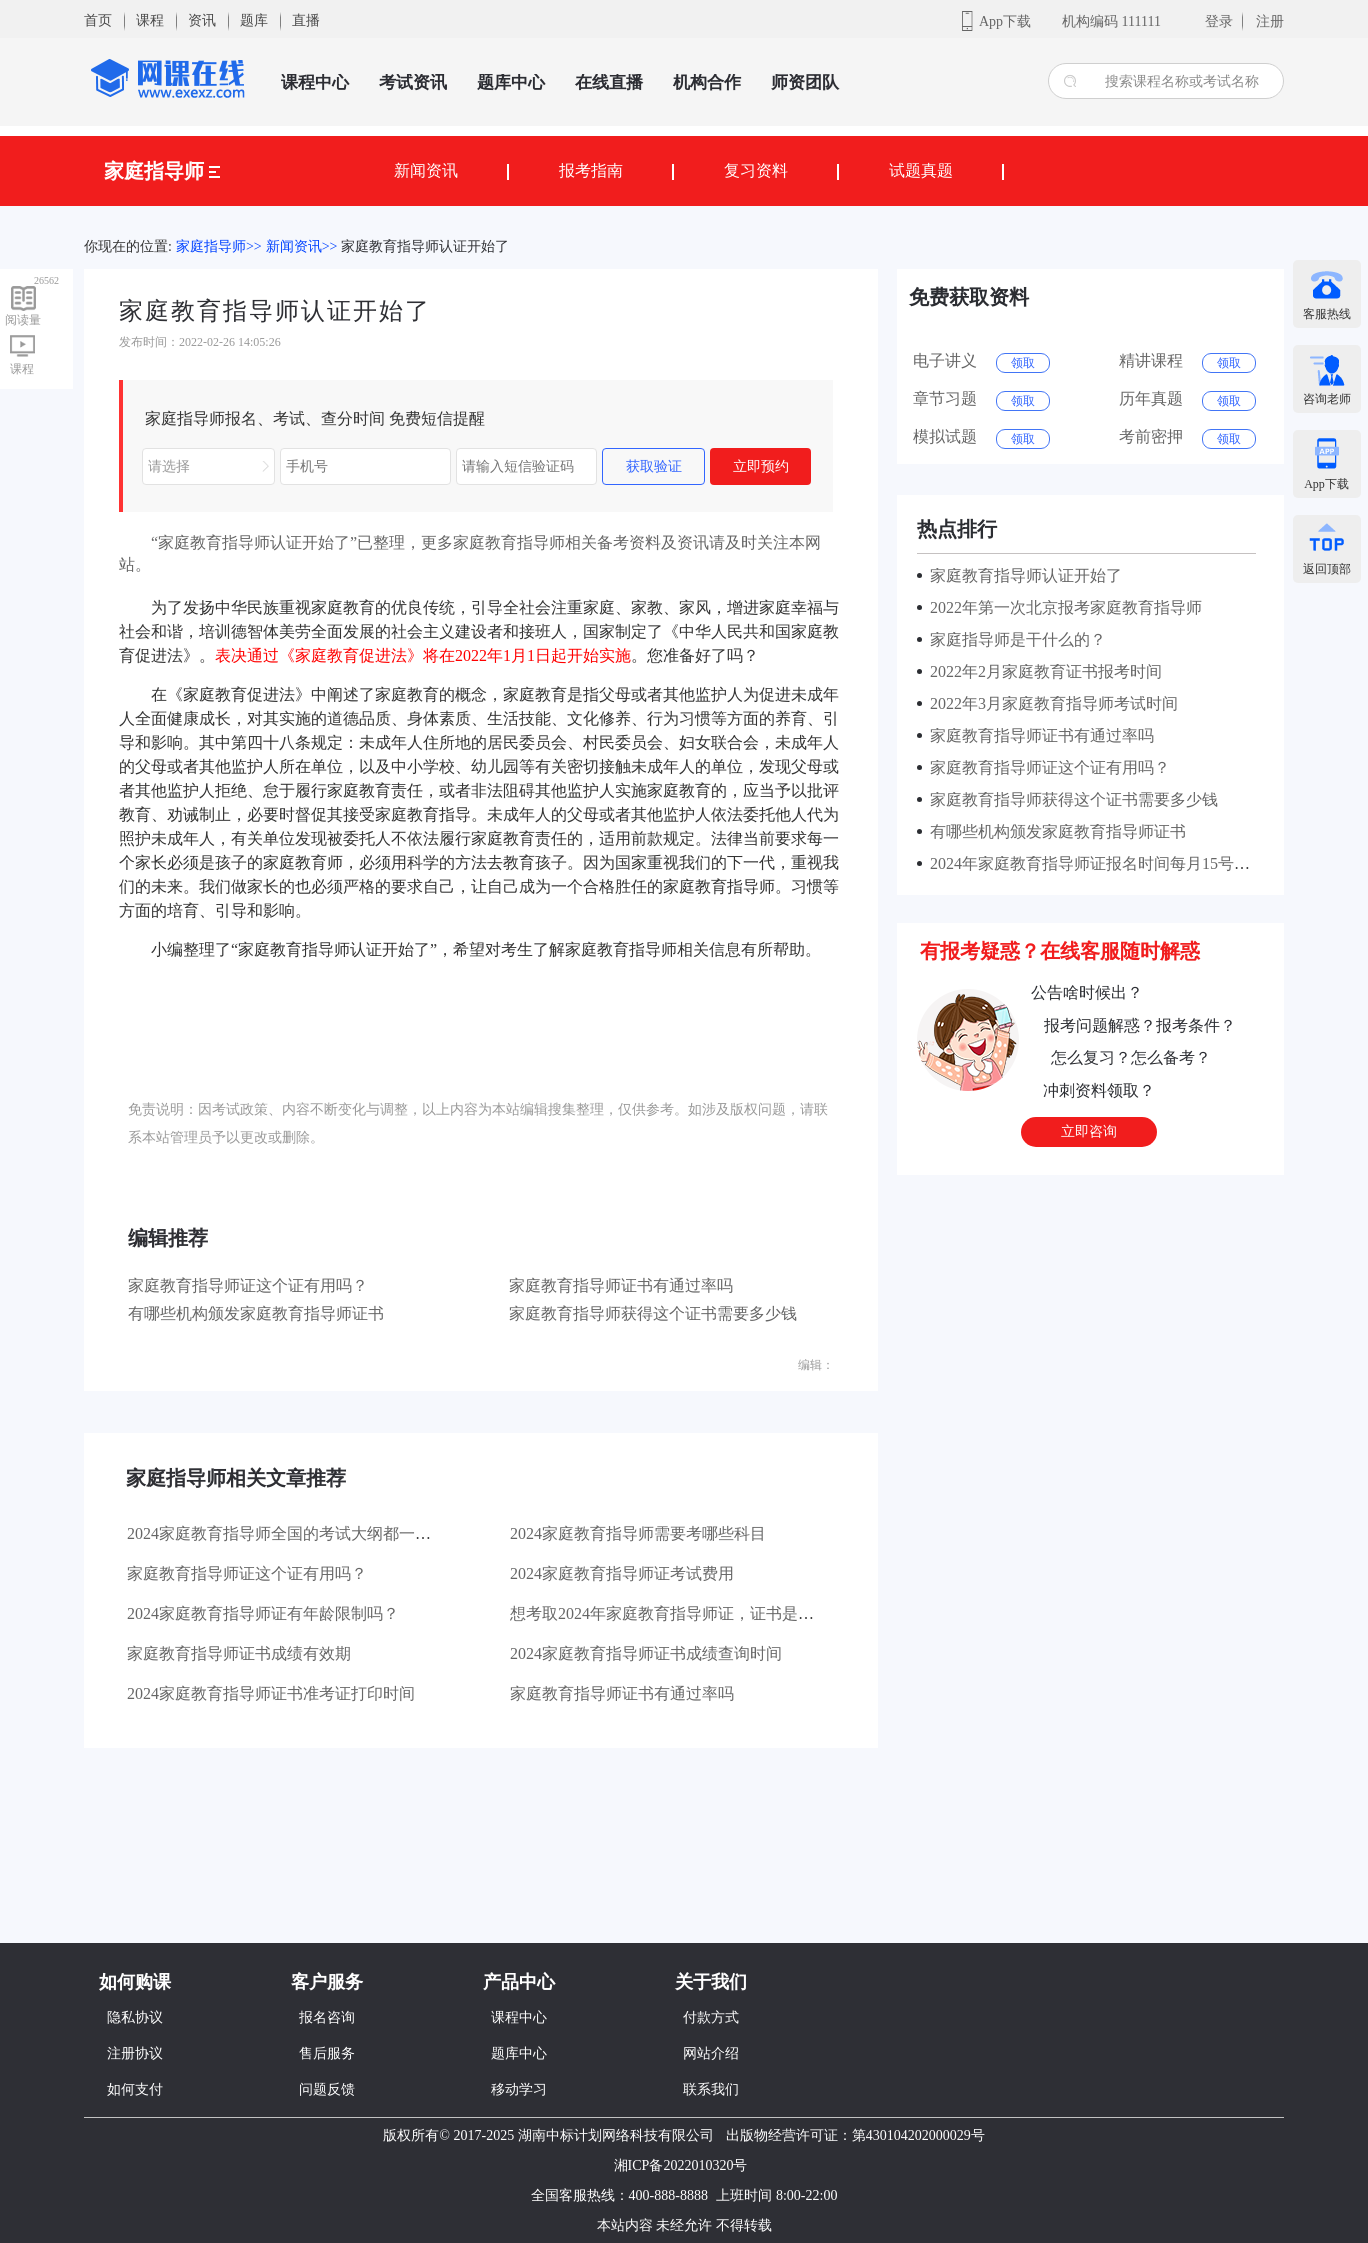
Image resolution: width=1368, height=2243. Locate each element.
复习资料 (756, 170)
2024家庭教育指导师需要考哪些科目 (638, 1533)
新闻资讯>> (302, 246)
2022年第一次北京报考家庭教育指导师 (1062, 607)
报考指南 (591, 170)
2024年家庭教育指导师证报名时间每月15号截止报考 (1110, 863)
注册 (1270, 21)
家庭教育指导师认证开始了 (425, 246)
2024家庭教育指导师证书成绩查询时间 (646, 1653)
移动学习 (519, 2089)
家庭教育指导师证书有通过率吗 (621, 1285)
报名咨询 (327, 2017)
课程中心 (315, 82)
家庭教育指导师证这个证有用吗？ (248, 1285)
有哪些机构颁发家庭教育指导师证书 (256, 1313)
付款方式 (711, 2017)
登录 (1219, 21)
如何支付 (135, 2089)
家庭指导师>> (219, 246)
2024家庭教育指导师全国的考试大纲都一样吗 (287, 1533)
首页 (98, 20)
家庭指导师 (162, 171)
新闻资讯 (426, 170)
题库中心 (511, 82)
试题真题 (921, 170)
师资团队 (805, 82)
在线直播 (609, 82)
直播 (306, 20)
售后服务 (327, 2053)
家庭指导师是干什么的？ (1014, 639)
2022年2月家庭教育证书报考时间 (1042, 671)
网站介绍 (711, 2053)
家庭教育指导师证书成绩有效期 (239, 1653)
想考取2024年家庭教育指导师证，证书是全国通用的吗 (702, 1613)
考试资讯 (413, 82)
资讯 (202, 20)
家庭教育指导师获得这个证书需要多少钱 (653, 1313)
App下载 (1005, 21)
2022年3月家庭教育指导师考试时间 (1050, 703)
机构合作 (707, 82)
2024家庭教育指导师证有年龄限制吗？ (263, 1613)
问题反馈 (327, 2089)
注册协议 (135, 2053)
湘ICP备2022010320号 (681, 2165)
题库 (254, 20)
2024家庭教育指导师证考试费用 (622, 1573)
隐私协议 (135, 2017)
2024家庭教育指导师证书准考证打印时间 (271, 1693)
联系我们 (711, 2089)
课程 (150, 20)
